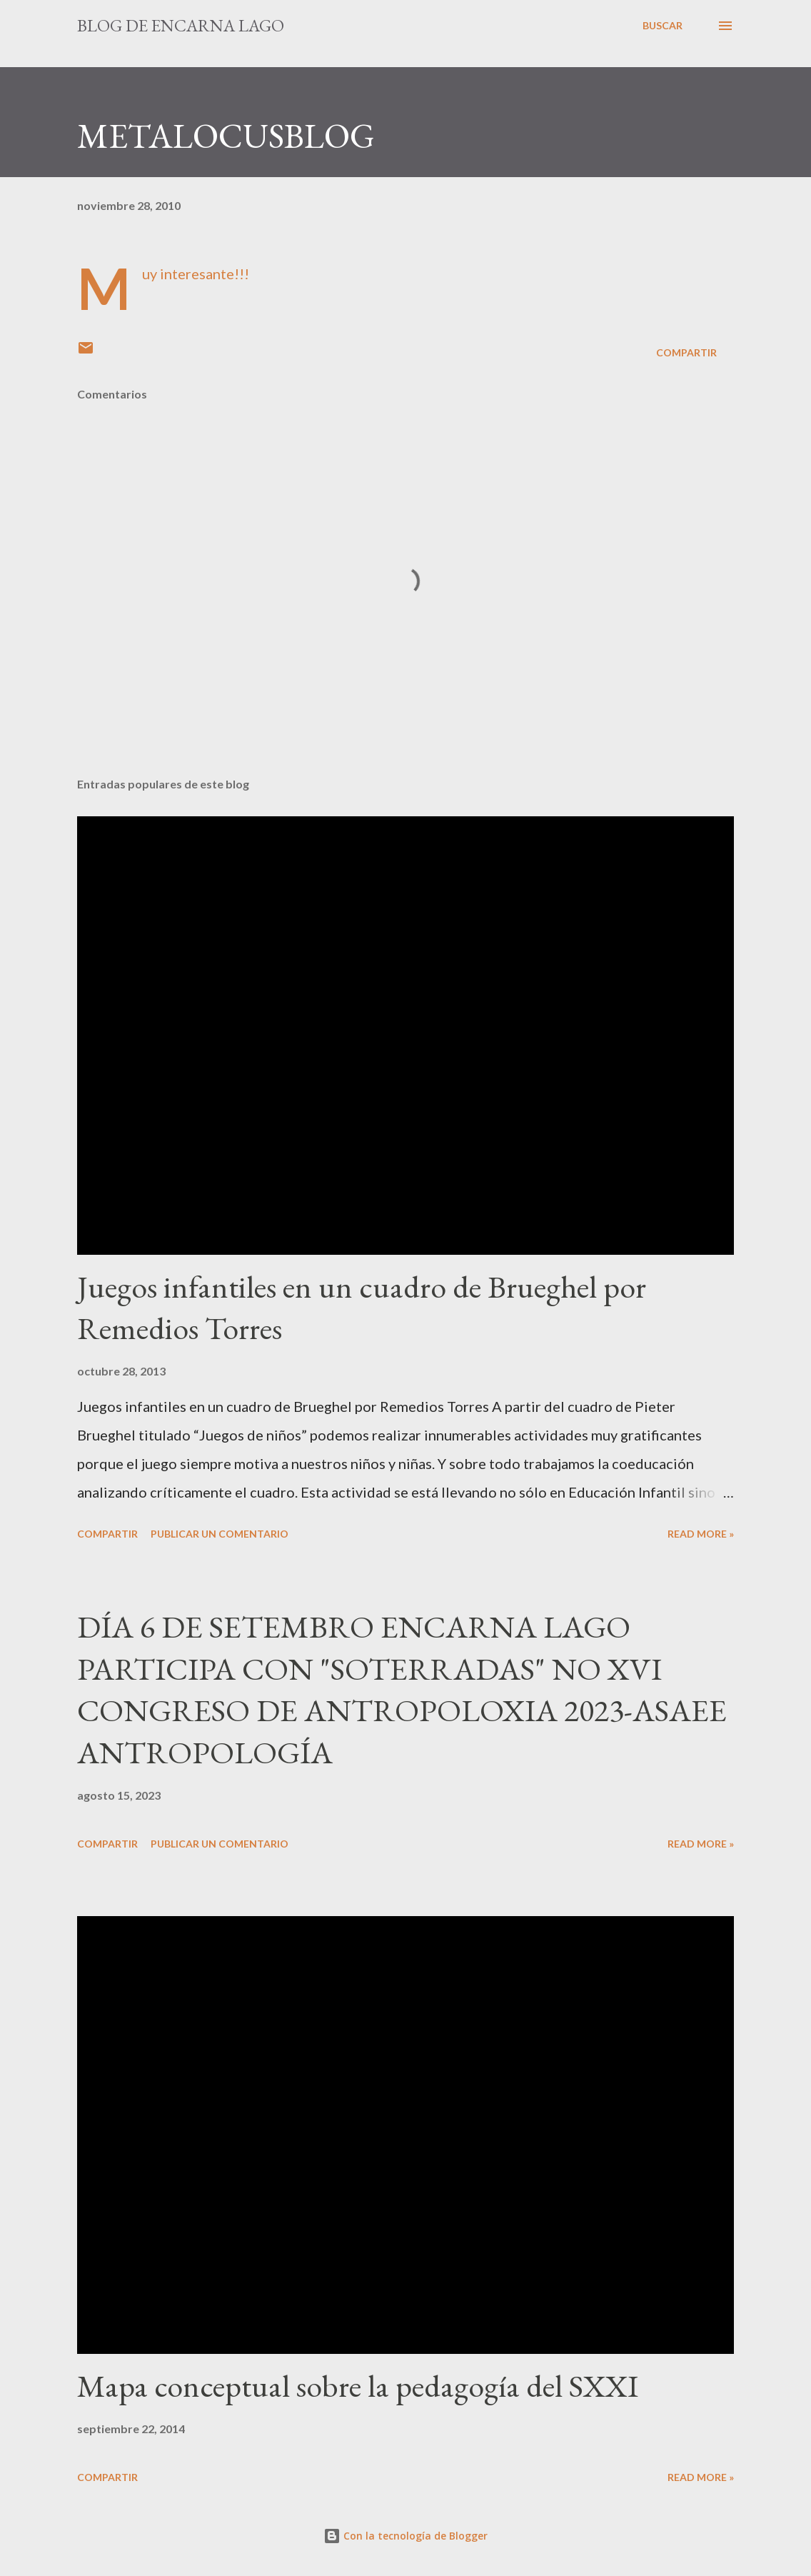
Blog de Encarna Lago (180, 25)
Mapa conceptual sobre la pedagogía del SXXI (357, 2385)
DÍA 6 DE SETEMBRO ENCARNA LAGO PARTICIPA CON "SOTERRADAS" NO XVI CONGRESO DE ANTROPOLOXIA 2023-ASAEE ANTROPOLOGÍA (402, 1689)
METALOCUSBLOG (226, 136)
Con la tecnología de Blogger (405, 2535)
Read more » (701, 1534)
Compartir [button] (686, 352)
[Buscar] (662, 25)
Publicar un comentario (219, 1534)
